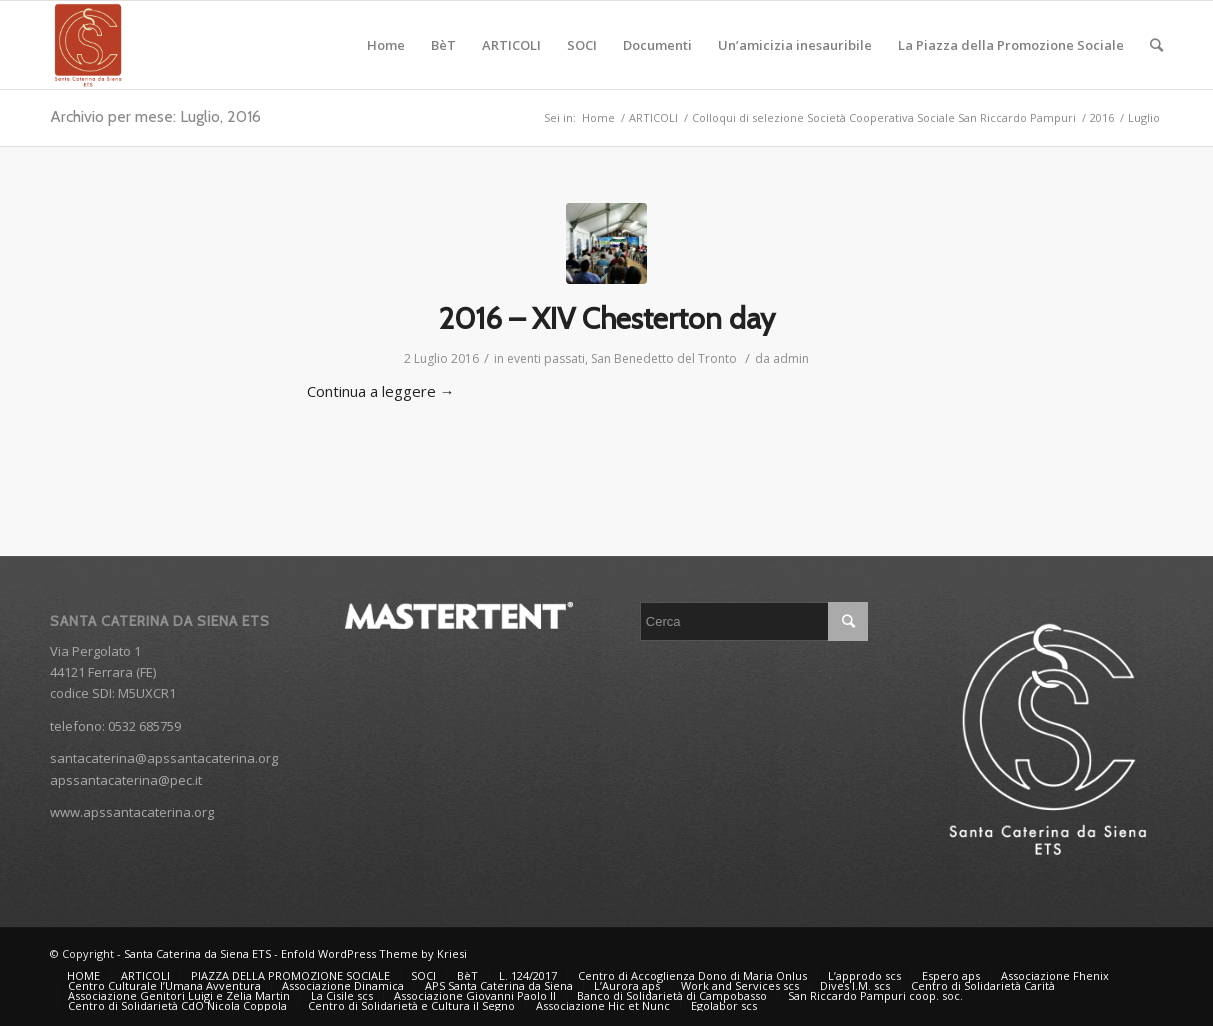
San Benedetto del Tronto (664, 358)
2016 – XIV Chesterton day (607, 318)
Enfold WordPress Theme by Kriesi (374, 953)
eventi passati (546, 358)
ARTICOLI (653, 117)
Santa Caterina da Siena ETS (197, 953)
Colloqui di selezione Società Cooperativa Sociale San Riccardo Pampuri (884, 117)
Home (598, 117)
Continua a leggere (381, 391)
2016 (1102, 117)
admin (791, 358)
